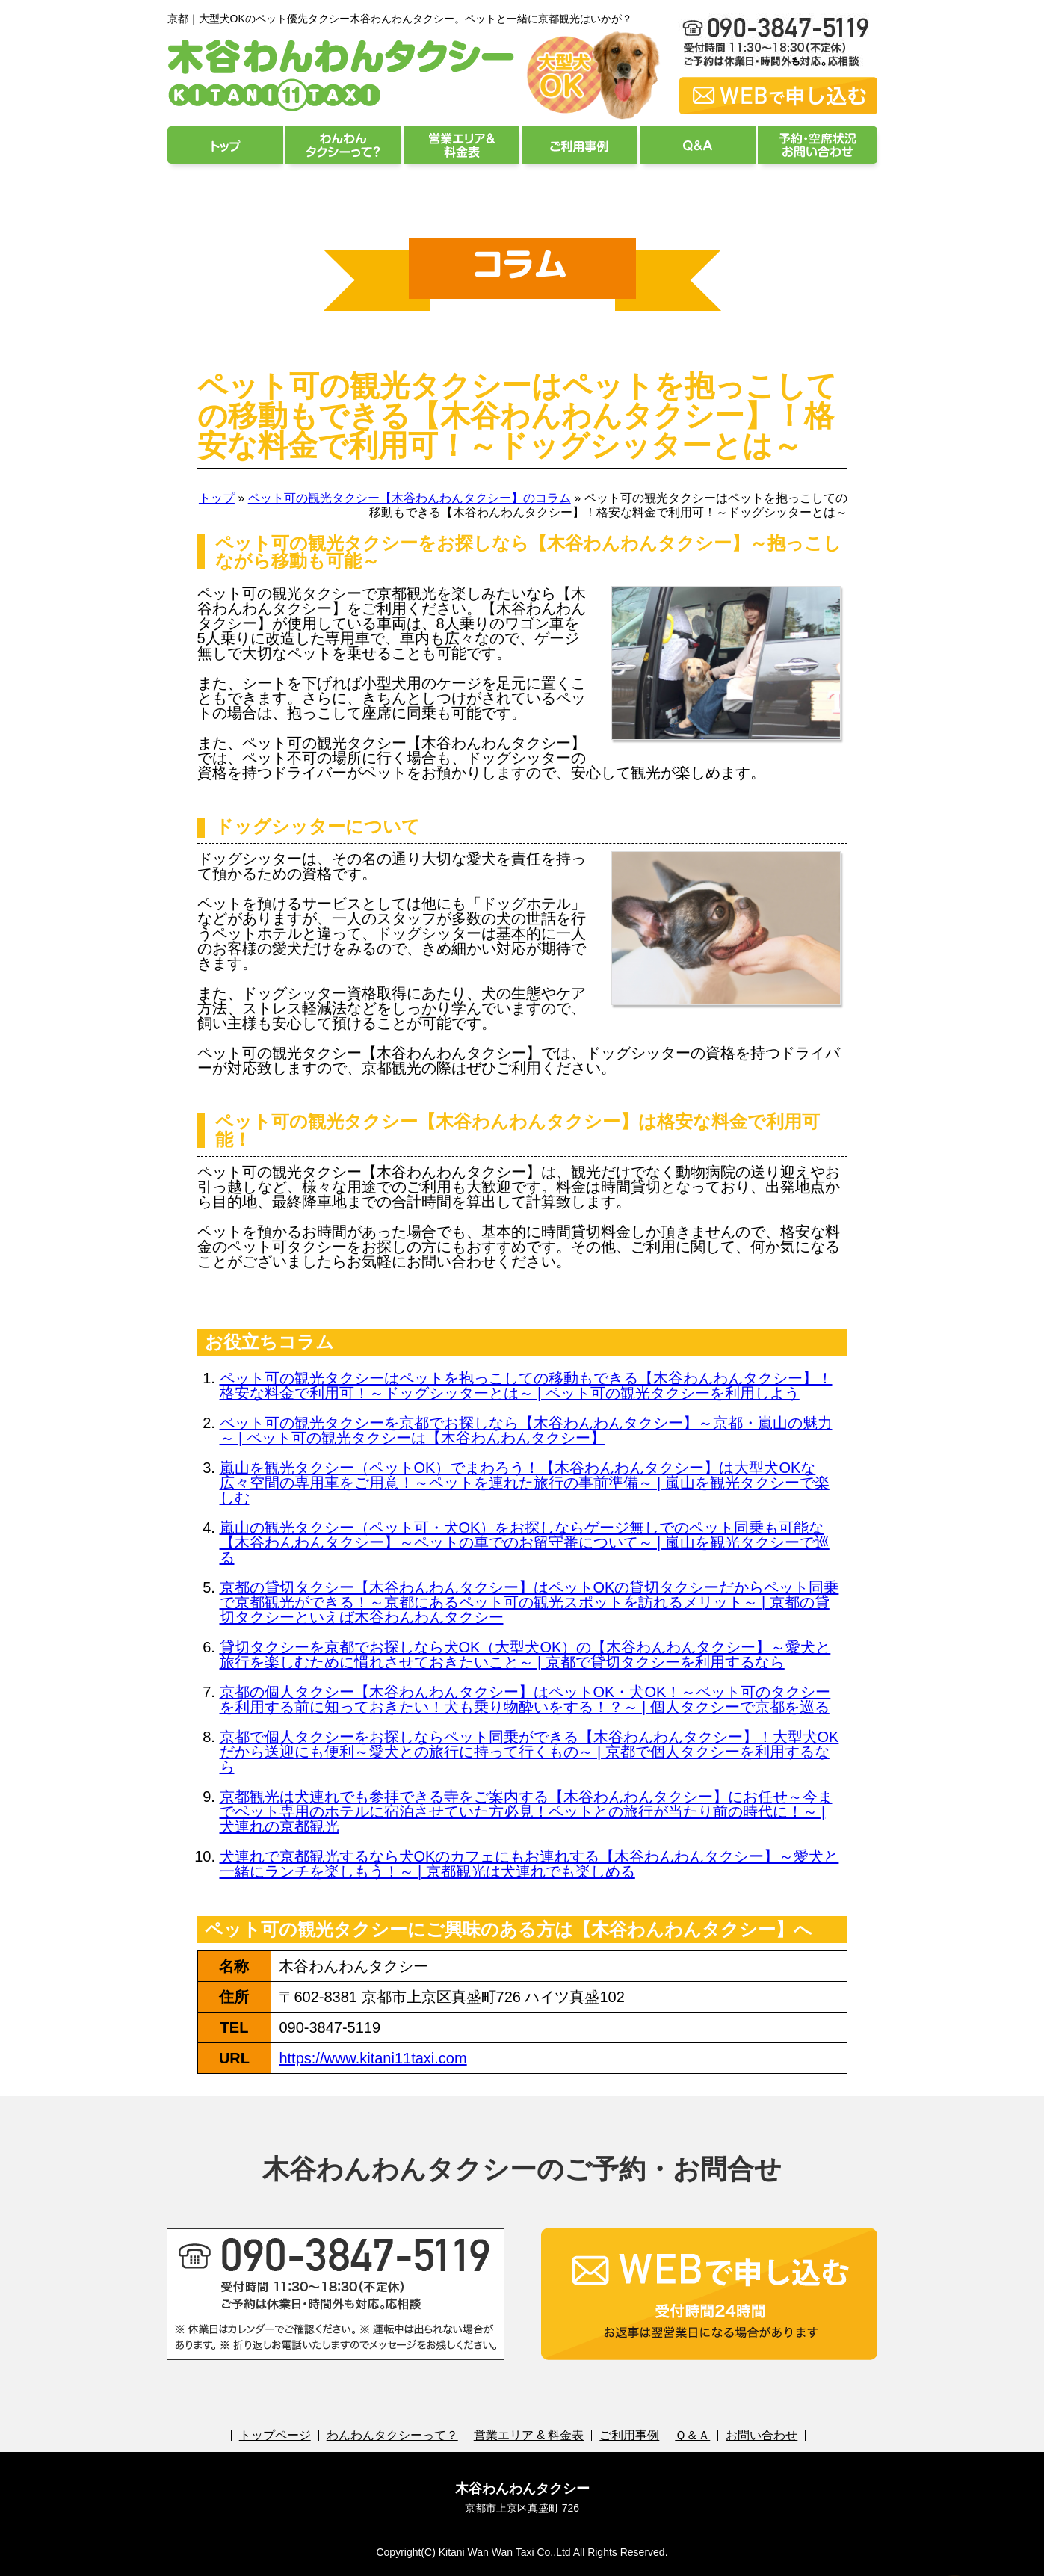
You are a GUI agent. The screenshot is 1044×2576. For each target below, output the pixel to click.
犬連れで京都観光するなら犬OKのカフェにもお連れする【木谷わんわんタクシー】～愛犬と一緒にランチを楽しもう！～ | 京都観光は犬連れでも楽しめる (529, 1864)
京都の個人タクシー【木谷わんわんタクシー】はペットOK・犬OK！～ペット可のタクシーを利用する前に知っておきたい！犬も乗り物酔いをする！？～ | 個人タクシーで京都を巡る (525, 1699)
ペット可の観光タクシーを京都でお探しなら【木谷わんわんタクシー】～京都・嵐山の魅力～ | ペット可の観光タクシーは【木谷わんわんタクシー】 (526, 1430)
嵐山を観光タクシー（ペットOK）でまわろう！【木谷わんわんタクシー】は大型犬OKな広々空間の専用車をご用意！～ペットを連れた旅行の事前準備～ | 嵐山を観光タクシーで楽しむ (525, 1483)
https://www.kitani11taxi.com (372, 2058)
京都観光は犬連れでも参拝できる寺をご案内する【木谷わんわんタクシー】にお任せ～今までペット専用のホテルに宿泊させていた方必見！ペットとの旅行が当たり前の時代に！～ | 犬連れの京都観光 (526, 1811)
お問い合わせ (761, 2435)
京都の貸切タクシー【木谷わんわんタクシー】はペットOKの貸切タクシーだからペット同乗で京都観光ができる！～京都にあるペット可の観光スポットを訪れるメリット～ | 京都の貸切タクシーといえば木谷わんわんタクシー (529, 1602)
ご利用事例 (579, 145)
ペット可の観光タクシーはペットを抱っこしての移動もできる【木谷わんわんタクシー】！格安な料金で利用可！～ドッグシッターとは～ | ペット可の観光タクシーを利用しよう (526, 1385)
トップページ (225, 145)
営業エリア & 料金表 (461, 145)
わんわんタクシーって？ (343, 145)
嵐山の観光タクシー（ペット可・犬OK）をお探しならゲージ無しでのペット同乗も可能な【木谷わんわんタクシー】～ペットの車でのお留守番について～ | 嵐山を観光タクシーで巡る (525, 1542)
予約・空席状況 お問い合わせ (817, 145)
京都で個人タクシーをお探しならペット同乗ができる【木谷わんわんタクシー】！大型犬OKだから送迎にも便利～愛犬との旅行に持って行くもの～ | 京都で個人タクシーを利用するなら (529, 1752)
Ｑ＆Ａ (698, 145)
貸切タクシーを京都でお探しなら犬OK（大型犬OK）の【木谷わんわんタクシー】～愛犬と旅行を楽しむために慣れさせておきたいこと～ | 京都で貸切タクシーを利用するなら (525, 1654)
